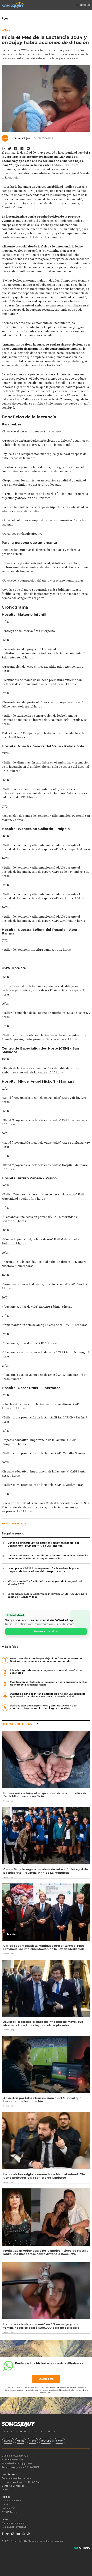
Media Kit (7, 2489)
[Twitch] (12, 2534)
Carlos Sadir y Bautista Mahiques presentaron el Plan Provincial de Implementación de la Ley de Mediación (48, 1557)
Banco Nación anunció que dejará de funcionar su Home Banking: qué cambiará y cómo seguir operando (46, 1660)
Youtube (46, 2441)
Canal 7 (8, 2441)
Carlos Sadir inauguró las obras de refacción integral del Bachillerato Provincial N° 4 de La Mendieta (43, 1544)
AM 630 (20, 2441)
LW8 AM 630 (8, 2508)
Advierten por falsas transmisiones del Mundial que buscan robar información (42, 2099)
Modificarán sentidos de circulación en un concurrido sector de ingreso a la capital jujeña (48, 1683)
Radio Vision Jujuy (11, 2500)
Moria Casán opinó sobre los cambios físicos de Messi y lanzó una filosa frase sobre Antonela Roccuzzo (45, 2252)
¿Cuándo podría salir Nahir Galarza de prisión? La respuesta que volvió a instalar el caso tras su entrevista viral (47, 1695)
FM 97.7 (32, 2441)
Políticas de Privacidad (14, 2526)
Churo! (59, 2441)
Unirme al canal (46, 1631)
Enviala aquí (46, 2378)
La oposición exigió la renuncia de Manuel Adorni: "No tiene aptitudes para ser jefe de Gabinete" (44, 2176)
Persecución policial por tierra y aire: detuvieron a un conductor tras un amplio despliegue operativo (43, 1707)
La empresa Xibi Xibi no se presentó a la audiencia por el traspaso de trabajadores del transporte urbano (43, 1570)
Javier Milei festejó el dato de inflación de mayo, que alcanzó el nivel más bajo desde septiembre (43, 2023)
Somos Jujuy (22, 138)
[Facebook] (3, 2534)
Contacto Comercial (13, 2485)
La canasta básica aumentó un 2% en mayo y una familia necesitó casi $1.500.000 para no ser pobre (41, 2326)
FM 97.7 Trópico (10, 2512)
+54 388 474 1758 (31, 2482)
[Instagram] (23, 2534)
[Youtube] (18, 2534)
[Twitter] (7, 2534)
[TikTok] (28, 2534)
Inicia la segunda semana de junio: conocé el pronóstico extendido (46, 1671)
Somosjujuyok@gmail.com (16, 2478)
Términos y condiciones (14, 2523)
